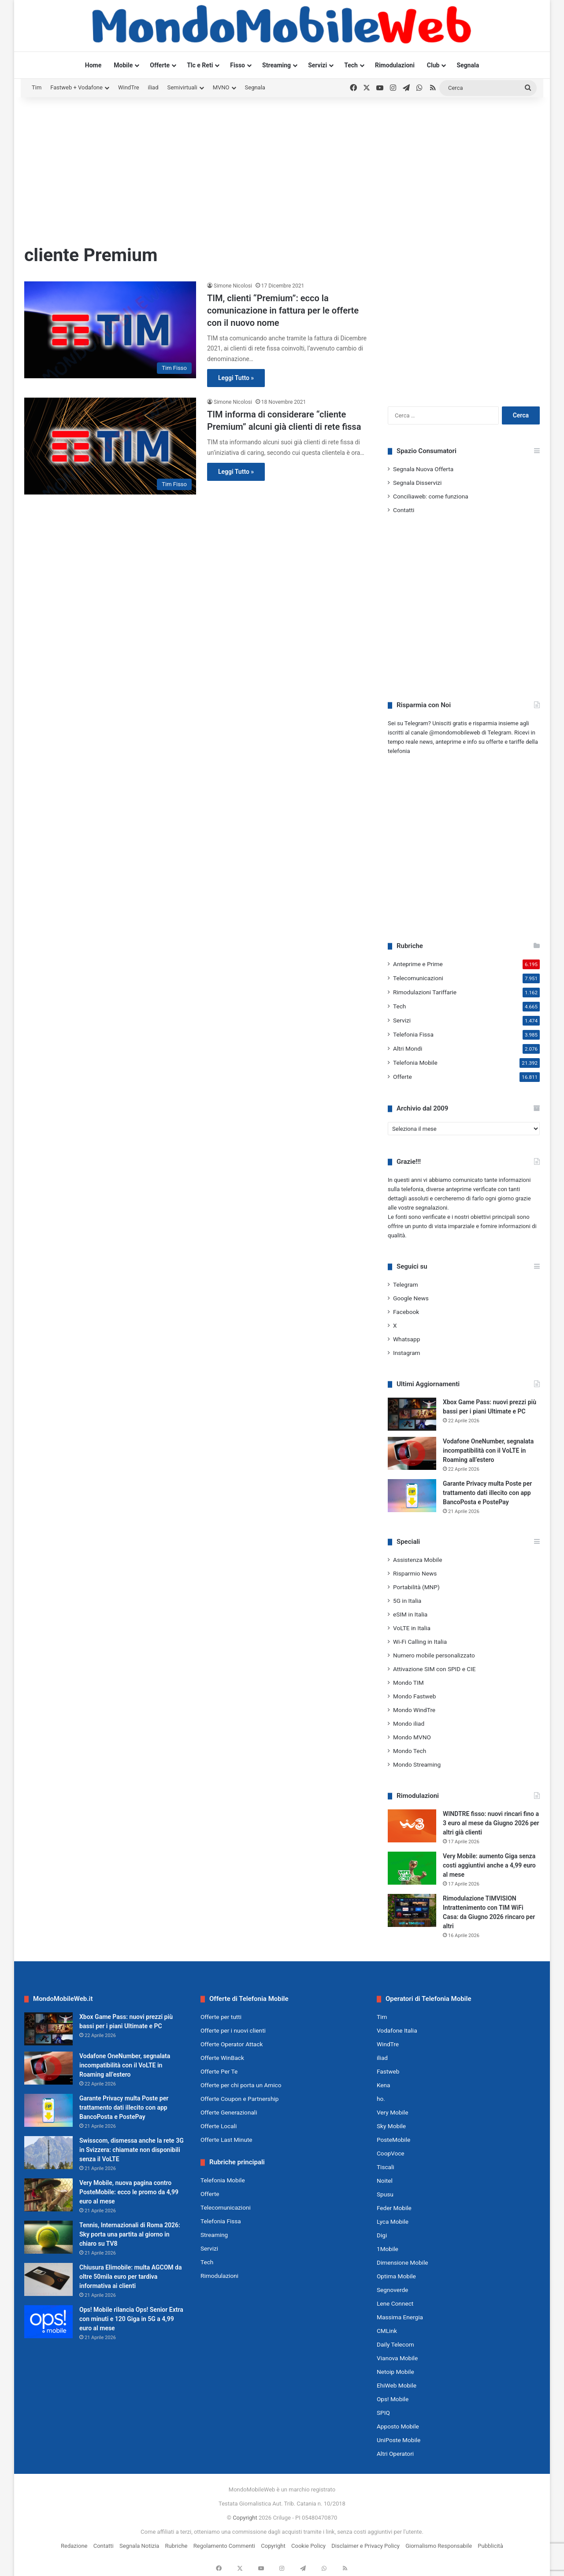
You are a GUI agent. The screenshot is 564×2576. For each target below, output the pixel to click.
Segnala (467, 65)
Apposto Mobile (398, 2426)
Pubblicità (490, 2546)
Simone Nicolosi (233, 286)
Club (433, 65)
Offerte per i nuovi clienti (233, 2030)
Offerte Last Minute (226, 2139)
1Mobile (387, 2248)
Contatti (403, 509)
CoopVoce (390, 2153)
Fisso (237, 65)
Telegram (405, 1284)
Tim (36, 87)
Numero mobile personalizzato (434, 1655)
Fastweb (388, 2071)
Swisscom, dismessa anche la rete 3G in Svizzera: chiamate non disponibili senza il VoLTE (131, 2150)
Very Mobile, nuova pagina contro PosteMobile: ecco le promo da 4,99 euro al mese (128, 2192)
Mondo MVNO (412, 1737)
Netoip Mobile (395, 2371)
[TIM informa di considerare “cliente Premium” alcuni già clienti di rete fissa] (110, 446)
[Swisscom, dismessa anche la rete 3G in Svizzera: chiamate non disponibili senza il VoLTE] (48, 2152)
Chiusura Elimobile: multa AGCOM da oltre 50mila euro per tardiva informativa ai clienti (130, 2276)
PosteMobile (393, 2139)
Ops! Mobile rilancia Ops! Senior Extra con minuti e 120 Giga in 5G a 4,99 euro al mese (131, 2319)
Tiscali (385, 2166)
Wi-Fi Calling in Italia (420, 1641)
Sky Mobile (391, 2125)
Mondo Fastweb (414, 1696)
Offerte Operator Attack (231, 2044)
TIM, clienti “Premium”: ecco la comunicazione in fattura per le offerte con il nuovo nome (283, 310)
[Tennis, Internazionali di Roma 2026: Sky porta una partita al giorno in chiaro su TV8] (48, 2237)
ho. (381, 2098)
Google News (411, 1298)
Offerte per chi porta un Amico (240, 2085)
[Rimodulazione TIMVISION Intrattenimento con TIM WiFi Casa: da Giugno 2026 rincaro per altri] (412, 1910)
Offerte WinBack (222, 2057)
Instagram (406, 1352)
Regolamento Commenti (224, 2546)
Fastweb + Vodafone (76, 87)
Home (93, 65)
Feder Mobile (394, 2207)
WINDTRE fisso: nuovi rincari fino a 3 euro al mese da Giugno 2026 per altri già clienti (491, 1823)
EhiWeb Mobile (396, 2385)
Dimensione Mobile (402, 2262)
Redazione (74, 2546)
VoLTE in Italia (411, 1627)
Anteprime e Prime (418, 963)
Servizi (317, 65)
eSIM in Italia (410, 1614)
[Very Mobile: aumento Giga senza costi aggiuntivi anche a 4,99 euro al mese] (412, 1868)
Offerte (160, 65)
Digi (382, 2235)
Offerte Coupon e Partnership (239, 2098)
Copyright (245, 2517)
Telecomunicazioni (418, 978)
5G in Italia (407, 1600)
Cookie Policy (308, 2546)
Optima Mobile (396, 2276)
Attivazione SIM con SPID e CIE (434, 1668)
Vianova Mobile (397, 2358)
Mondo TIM (408, 1682)
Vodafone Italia (397, 2030)
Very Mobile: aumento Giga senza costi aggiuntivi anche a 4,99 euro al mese (489, 1865)
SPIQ (383, 2412)
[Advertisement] (282, 167)
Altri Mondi (407, 1048)
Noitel (385, 2180)
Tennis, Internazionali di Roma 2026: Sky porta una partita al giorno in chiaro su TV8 (129, 2234)
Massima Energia (400, 2317)
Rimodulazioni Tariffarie (424, 992)
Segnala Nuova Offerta (423, 468)
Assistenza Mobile (417, 1559)
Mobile (123, 65)
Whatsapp (406, 1339)
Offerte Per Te (218, 2071)
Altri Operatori (395, 2453)
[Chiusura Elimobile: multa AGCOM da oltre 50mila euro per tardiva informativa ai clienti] (48, 2279)
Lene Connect (395, 2303)
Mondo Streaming (417, 1764)
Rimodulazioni (395, 65)
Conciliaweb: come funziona (430, 496)
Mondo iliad (408, 1723)
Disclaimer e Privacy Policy (365, 2546)
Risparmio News (415, 1573)
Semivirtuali (182, 87)
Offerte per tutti (220, 2016)
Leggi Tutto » (236, 377)
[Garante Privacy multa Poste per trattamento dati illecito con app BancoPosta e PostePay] (412, 1495)
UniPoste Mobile (398, 2439)
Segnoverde (392, 2289)
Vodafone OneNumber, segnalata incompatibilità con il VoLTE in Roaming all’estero (488, 1450)
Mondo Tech (409, 1750)
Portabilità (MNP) (416, 1587)
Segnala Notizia (139, 2546)
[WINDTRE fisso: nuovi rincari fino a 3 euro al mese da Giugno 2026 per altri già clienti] (412, 1825)
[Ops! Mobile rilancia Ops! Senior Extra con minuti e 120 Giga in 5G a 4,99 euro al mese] (48, 2321)
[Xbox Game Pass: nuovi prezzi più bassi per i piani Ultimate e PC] (412, 1414)
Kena (383, 2085)
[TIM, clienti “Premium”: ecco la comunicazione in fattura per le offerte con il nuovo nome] (110, 329)
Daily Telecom (395, 2344)
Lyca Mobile (392, 2221)
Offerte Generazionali (228, 2112)
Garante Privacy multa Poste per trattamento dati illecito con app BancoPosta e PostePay (487, 1493)
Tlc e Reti (200, 65)
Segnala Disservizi (417, 482)
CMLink (387, 2330)
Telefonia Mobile (415, 1062)
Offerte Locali (218, 2125)
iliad (153, 87)
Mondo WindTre (414, 1709)
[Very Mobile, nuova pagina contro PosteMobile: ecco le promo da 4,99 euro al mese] (48, 2194)
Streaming (276, 65)
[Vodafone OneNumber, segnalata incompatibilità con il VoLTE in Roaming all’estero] (412, 1453)
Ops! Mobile (392, 2399)
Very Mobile (392, 2112)
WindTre (128, 87)
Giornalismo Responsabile (438, 2546)
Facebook (406, 1311)
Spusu (385, 2194)
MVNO (221, 87)
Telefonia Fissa (413, 1034)
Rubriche (176, 2546)
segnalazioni (432, 1207)
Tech (351, 65)
